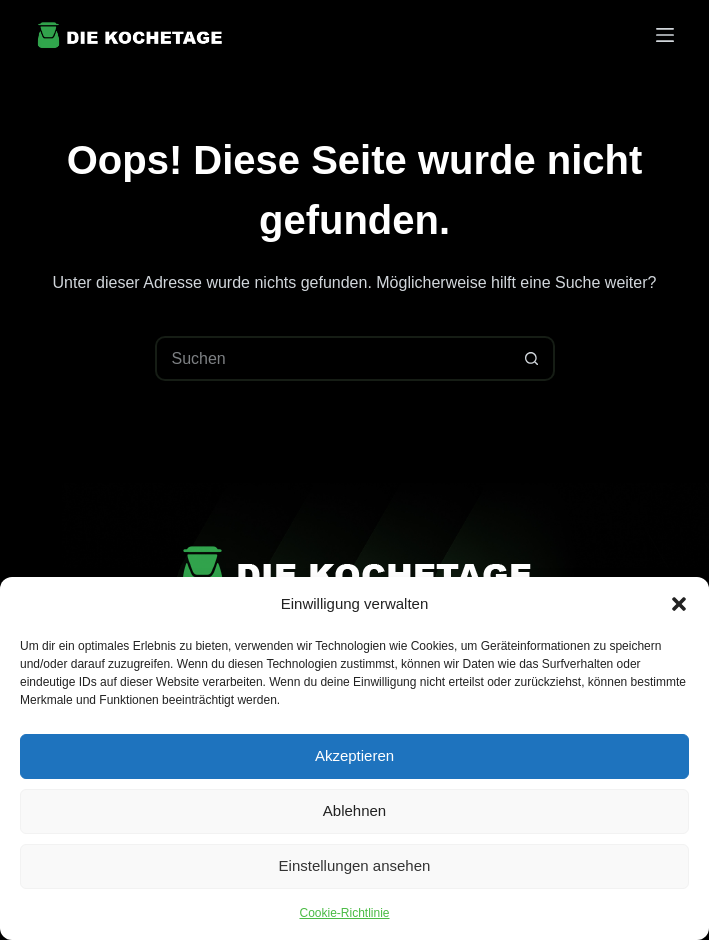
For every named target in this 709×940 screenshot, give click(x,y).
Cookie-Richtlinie (344, 913)
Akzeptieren (354, 755)
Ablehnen (354, 810)
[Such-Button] (532, 358)
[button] (679, 604)
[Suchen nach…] (332, 358)
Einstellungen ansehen (355, 865)
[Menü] (665, 35)
